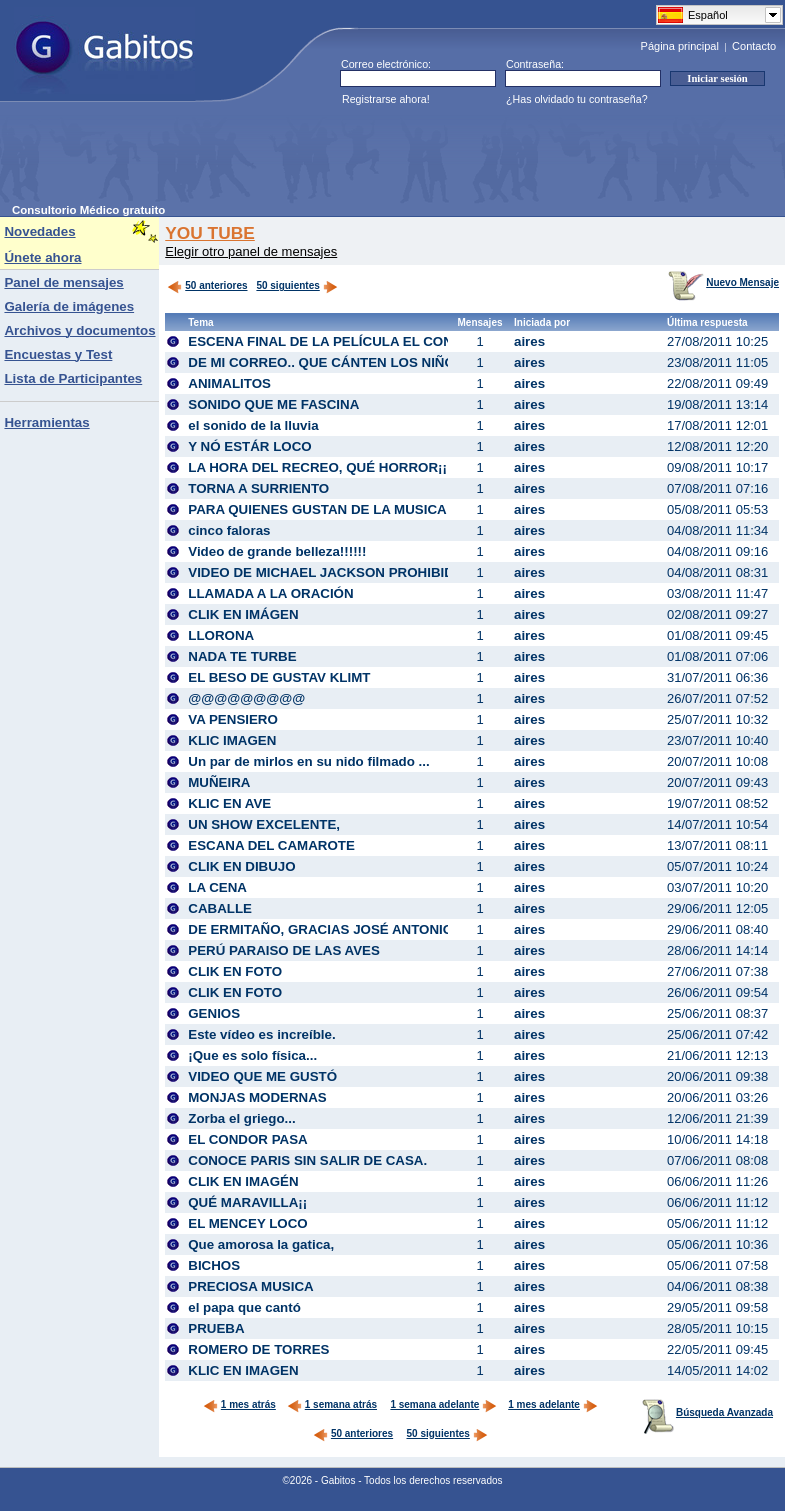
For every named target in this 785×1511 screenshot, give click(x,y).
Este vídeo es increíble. (261, 1034)
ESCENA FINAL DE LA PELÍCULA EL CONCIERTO (345, 341)
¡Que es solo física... (252, 1055)
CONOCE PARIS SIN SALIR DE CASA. (307, 1160)
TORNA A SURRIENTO (258, 488)
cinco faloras (229, 530)
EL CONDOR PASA (247, 1139)
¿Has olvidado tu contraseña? (577, 99)
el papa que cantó (244, 1307)
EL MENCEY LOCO (247, 1223)
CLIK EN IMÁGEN (243, 614)
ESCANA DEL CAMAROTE (271, 845)
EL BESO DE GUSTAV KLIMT (279, 677)
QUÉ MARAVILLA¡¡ (247, 1202)
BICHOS (214, 1265)
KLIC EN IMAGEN (243, 1370)
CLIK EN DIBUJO (241, 866)
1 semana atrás (332, 1404)
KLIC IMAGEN (232, 740)
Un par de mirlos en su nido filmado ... (308, 761)
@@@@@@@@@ (246, 698)
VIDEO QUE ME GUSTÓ (262, 1076)
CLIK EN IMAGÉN (243, 1181)
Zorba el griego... (241, 1118)
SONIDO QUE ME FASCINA (273, 404)
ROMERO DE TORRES (258, 1349)
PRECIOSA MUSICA (250, 1286)
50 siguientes (287, 285)
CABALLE (220, 908)
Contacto (754, 46)
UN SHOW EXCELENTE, (264, 824)
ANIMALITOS (229, 383)
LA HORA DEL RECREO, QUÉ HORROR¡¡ (317, 467)
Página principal (680, 46)
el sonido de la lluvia (253, 425)
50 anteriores (207, 285)
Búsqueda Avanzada (707, 1412)
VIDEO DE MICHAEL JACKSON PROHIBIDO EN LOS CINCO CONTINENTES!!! (432, 572)
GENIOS (214, 1013)
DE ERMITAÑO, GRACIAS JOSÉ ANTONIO (320, 929)
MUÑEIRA (219, 782)
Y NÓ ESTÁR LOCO (249, 446)
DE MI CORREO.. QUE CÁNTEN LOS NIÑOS (325, 362)
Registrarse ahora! (386, 99)
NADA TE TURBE (242, 656)
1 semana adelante (443, 1404)
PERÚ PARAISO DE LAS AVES (284, 950)
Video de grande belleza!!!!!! (277, 551)
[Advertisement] (376, 159)
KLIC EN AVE (229, 803)
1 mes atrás (239, 1404)
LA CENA (217, 887)
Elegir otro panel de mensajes (251, 251)
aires (529, 341)
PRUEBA (216, 1328)
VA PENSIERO (233, 719)
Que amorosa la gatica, (261, 1244)
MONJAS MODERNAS (257, 1097)
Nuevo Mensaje (723, 282)
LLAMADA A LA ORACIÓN (270, 593)
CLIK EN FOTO (235, 971)
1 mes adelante (553, 1404)
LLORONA (221, 635)
